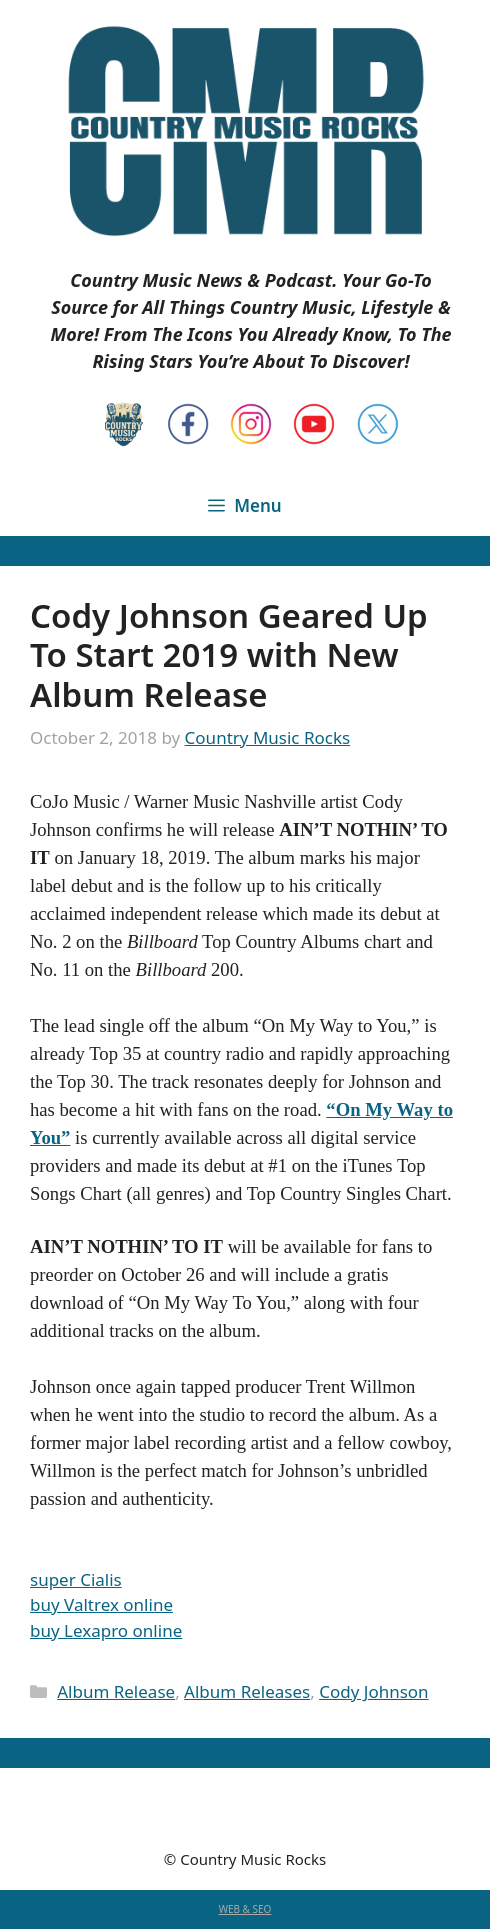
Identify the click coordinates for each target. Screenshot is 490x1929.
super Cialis (76, 1579)
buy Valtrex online (101, 1604)
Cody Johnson (373, 1691)
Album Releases (247, 1691)
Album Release (116, 1691)
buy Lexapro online (106, 1630)
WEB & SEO (245, 1909)
